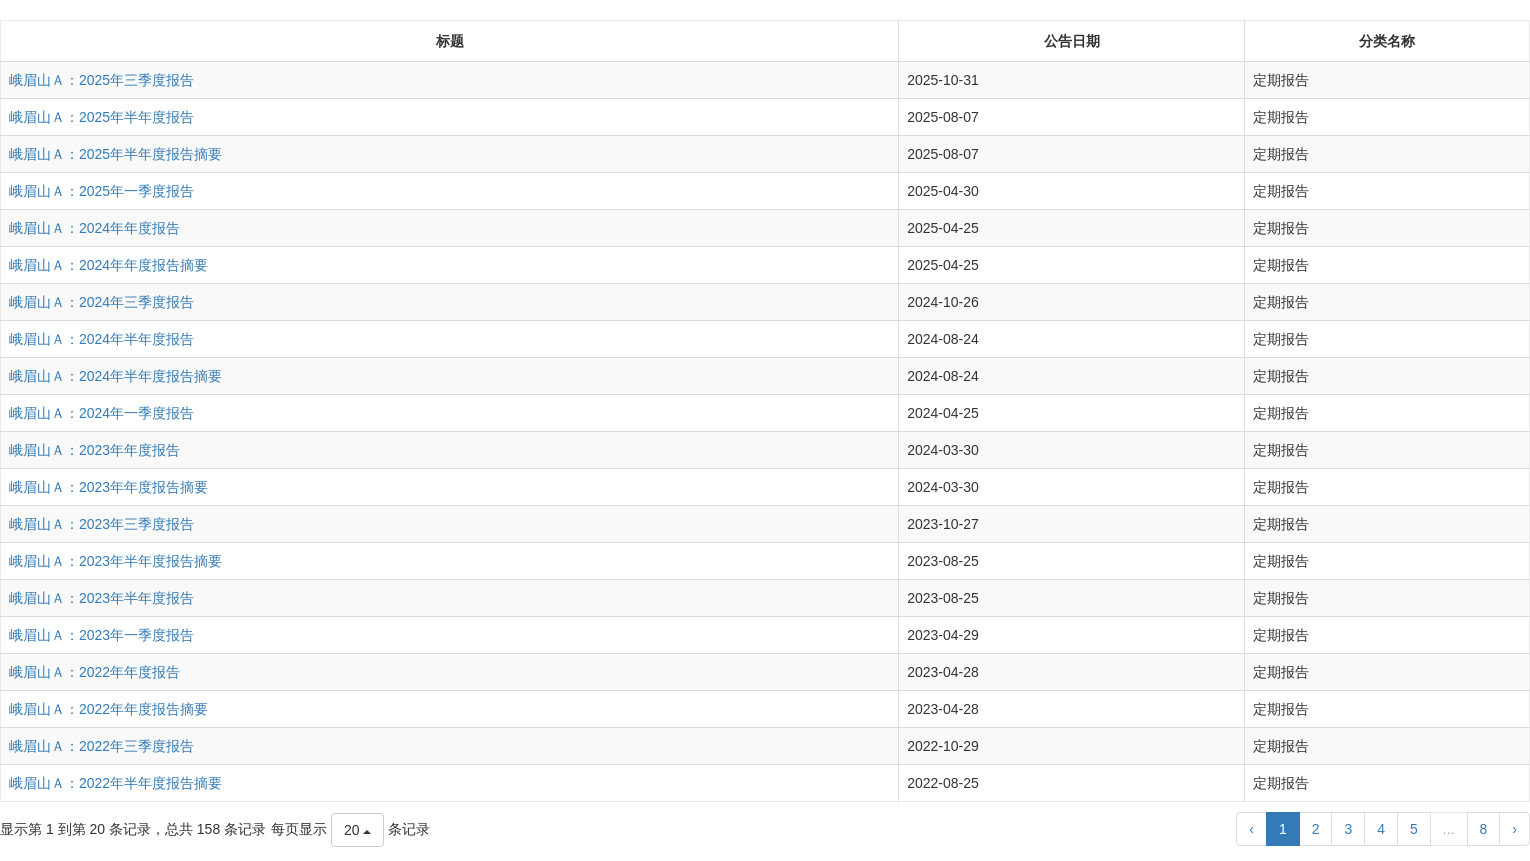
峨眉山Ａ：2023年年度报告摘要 (108, 487)
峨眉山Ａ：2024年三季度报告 (101, 302)
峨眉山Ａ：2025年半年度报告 (101, 117)
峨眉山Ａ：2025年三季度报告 (101, 80)
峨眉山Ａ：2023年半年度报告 (101, 598)
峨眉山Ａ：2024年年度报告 (94, 228)
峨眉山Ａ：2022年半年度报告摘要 (115, 783)
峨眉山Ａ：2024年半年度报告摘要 (115, 376)
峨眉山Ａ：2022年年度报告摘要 (108, 709)
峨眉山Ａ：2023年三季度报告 (101, 524)
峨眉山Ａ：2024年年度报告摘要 (108, 265)
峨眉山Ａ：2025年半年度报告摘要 (115, 154)
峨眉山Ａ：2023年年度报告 (94, 450)
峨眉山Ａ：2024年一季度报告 (101, 413)
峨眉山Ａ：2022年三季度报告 (101, 746)
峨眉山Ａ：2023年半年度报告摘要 (115, 561)
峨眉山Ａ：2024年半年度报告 (101, 339)
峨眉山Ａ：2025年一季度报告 (101, 191)
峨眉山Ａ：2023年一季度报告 (101, 635)
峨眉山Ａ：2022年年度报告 (94, 672)
